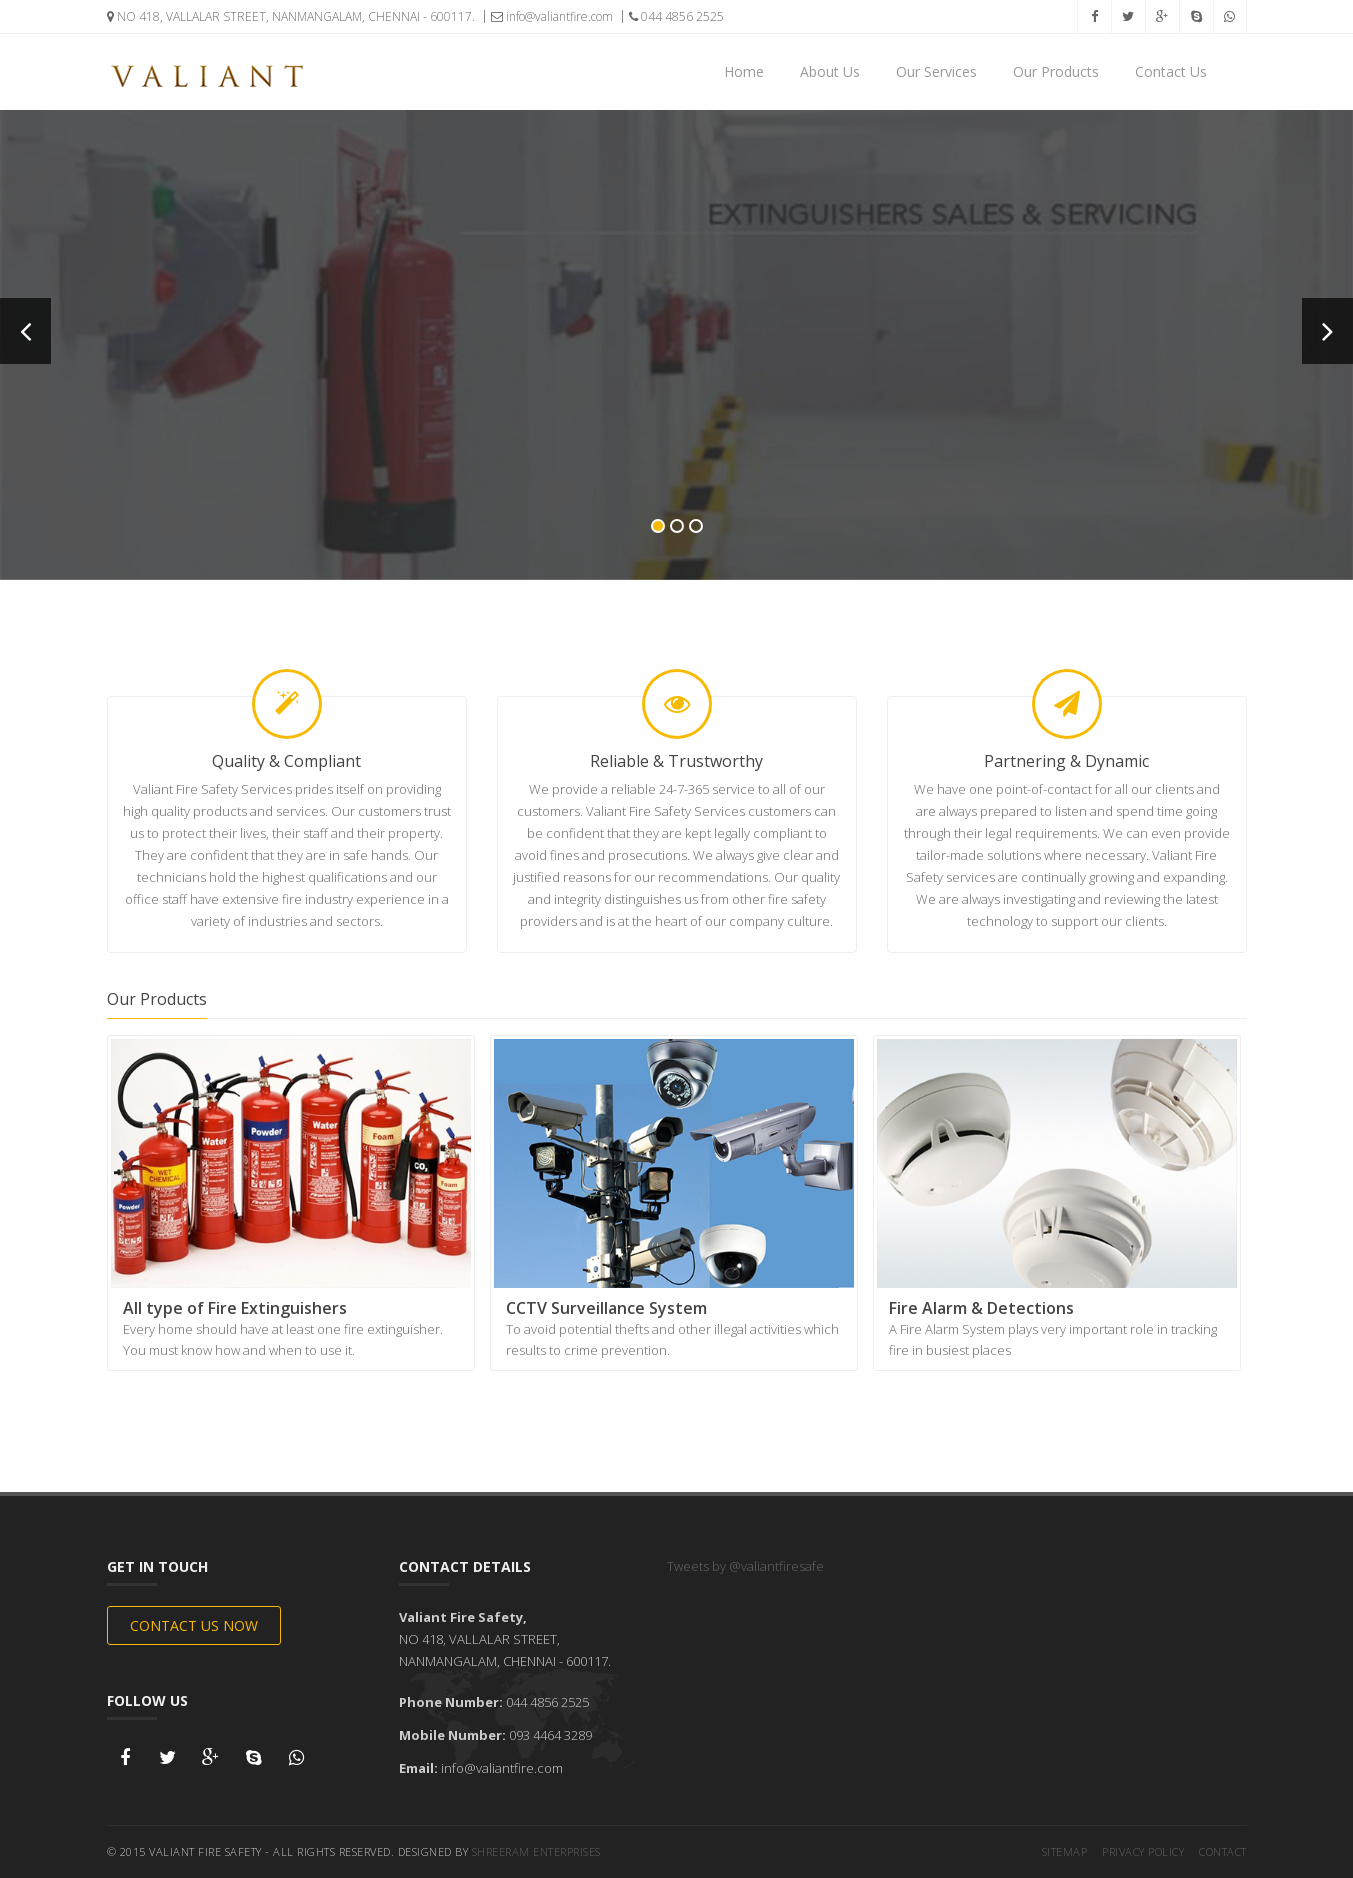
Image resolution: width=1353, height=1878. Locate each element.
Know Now (676, 450)
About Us (830, 71)
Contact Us (1171, 71)
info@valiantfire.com (552, 16)
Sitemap (1065, 1851)
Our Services (936, 71)
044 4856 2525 (676, 16)
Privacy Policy (1143, 1851)
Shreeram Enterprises (536, 1851)
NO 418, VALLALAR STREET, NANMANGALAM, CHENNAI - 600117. (291, 16)
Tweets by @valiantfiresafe (745, 1566)
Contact (1223, 1851)
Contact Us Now (194, 1625)
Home (744, 71)
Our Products (1056, 71)
